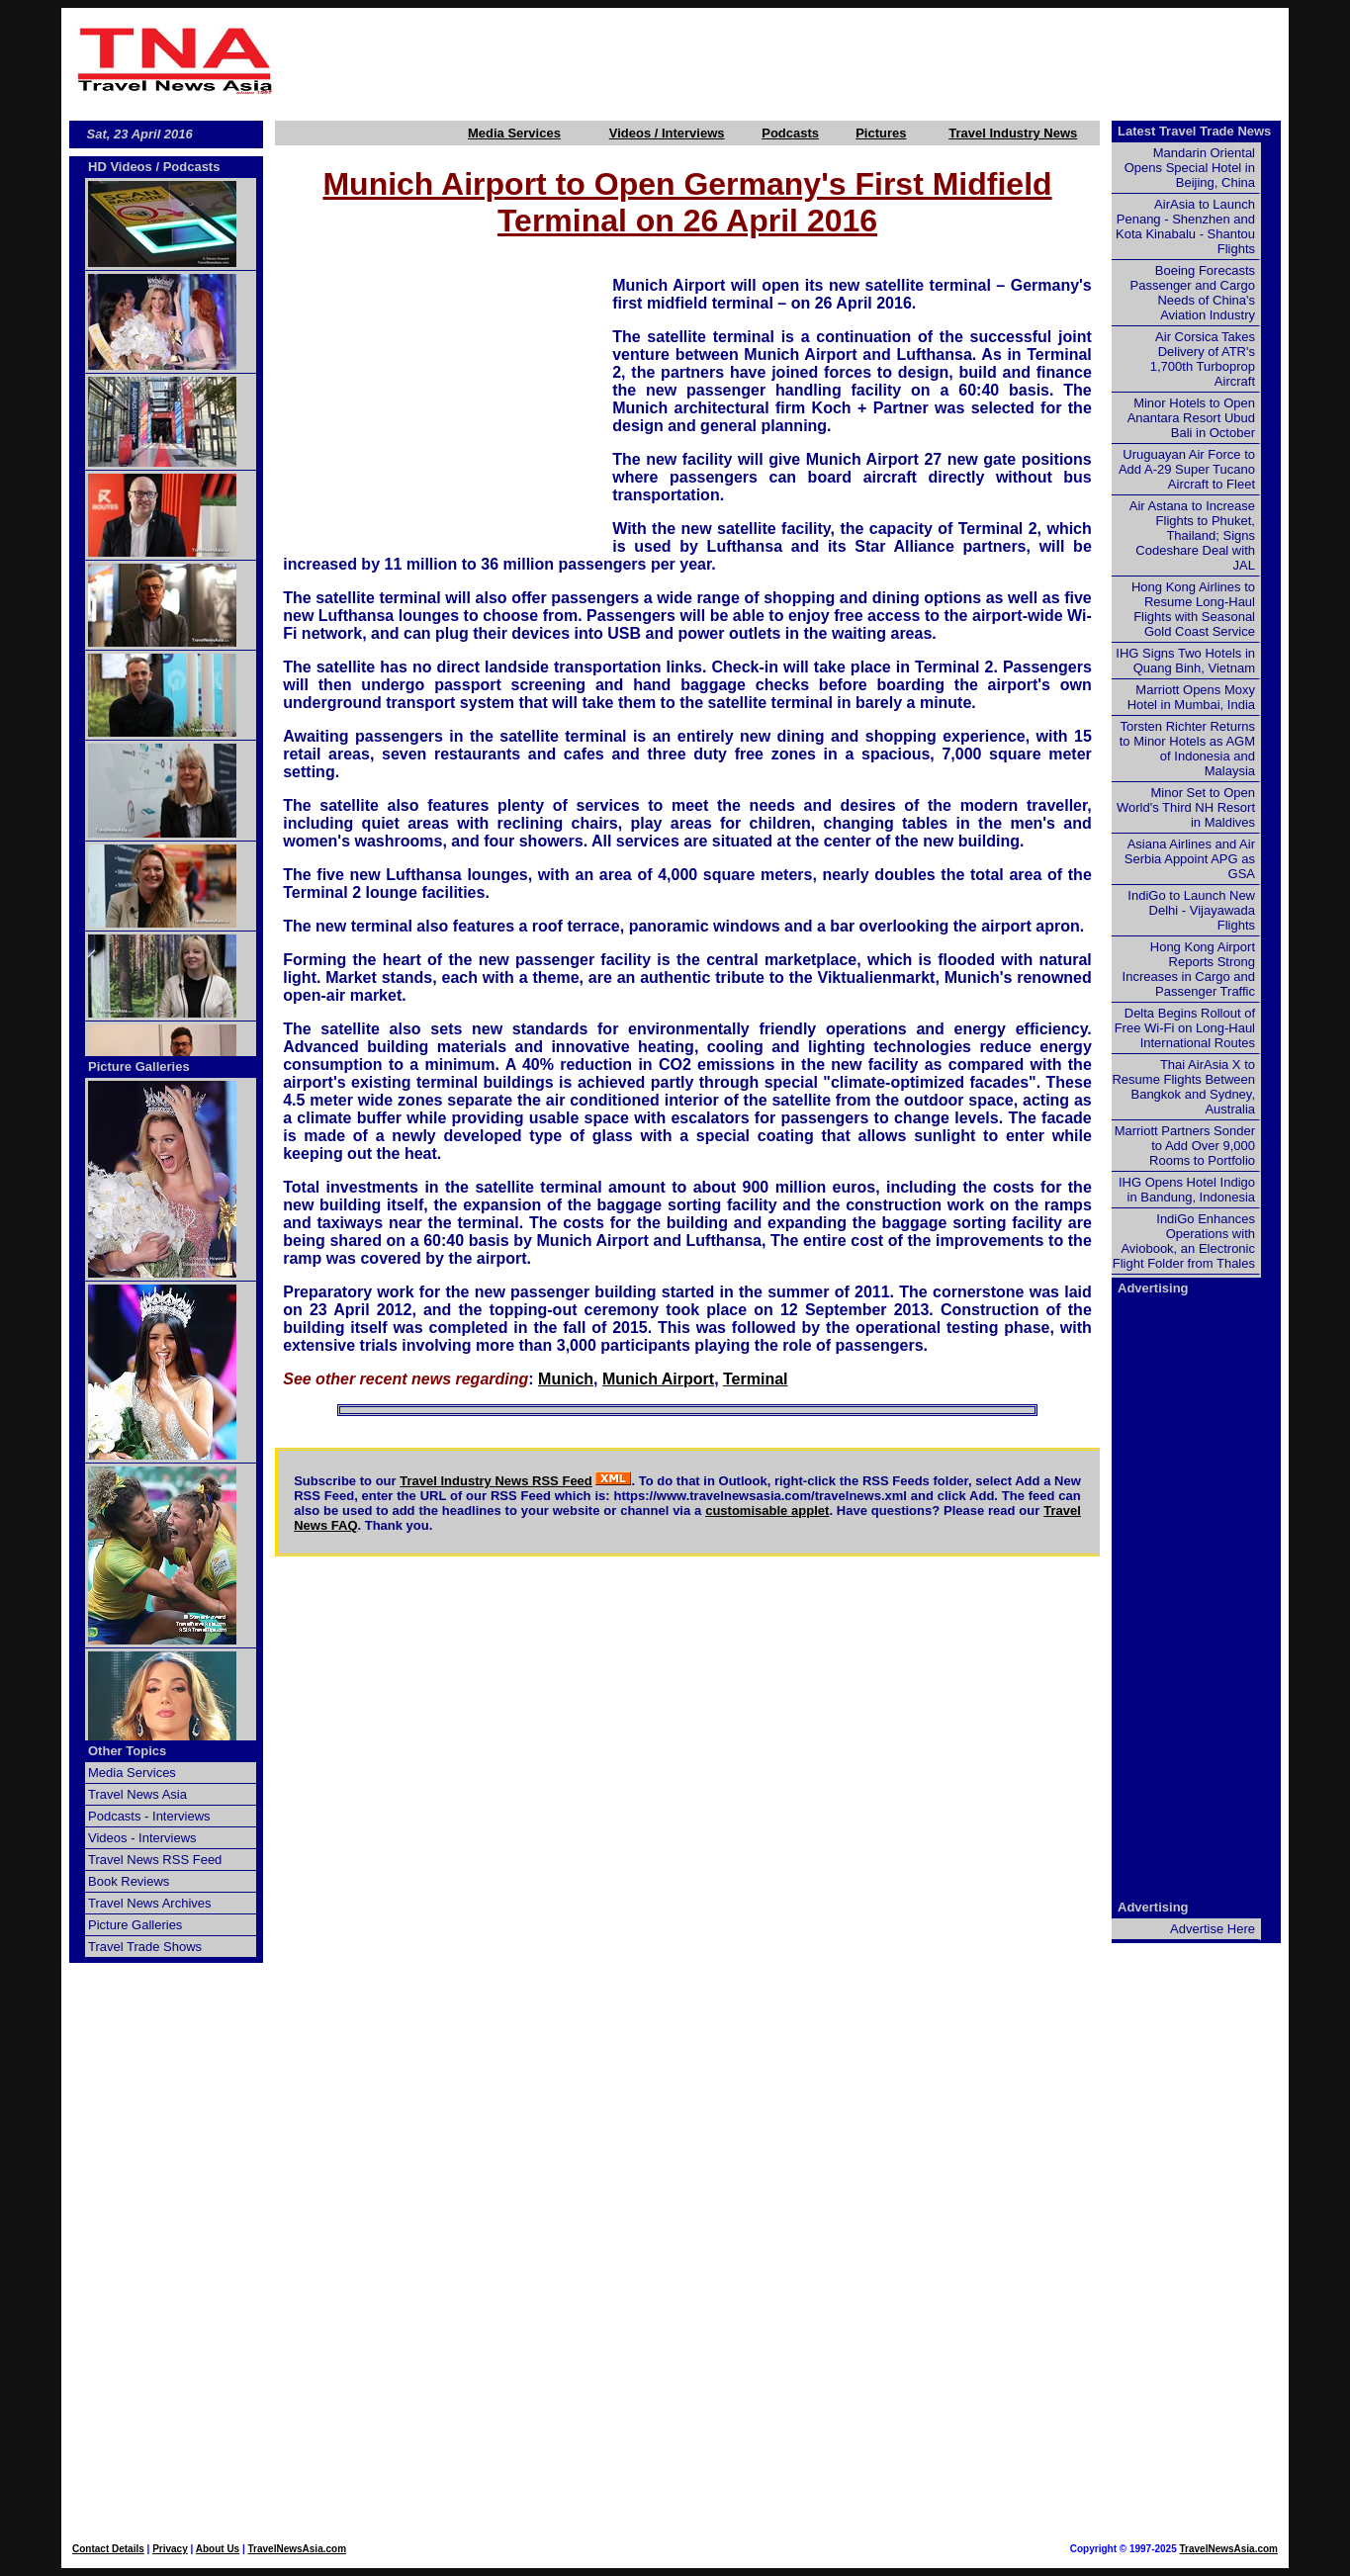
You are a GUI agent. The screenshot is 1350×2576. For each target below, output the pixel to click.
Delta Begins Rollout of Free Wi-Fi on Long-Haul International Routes (1185, 1028)
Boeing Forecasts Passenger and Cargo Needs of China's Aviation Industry (1192, 292)
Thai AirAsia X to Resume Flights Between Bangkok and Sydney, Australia (1183, 1086)
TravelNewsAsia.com (297, 2548)
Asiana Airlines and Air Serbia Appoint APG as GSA (1190, 859)
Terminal (755, 1379)
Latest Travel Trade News (1194, 131)
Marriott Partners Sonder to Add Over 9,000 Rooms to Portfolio (1185, 1145)
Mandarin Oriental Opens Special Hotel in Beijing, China (1190, 167)
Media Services (514, 133)
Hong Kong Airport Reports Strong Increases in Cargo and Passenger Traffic (1189, 969)
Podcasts (790, 133)
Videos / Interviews (667, 133)
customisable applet (767, 1510)
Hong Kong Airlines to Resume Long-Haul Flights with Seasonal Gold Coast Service (1193, 609)
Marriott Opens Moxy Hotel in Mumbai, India (1191, 697)
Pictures (880, 133)
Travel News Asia (137, 1794)
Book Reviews (128, 1881)
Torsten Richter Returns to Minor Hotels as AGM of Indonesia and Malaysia (1187, 748)
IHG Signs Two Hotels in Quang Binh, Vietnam (1185, 660)
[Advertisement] (786, 60)
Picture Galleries (139, 1066)
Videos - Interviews (142, 1837)
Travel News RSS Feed (155, 1859)
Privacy (170, 2548)
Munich (565, 1379)
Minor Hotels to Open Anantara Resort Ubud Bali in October (1191, 418)
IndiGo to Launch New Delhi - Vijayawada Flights (1191, 910)
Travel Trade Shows (145, 1946)
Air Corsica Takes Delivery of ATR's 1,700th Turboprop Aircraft (1202, 359)
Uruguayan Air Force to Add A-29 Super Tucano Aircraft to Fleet (1187, 469)
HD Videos (120, 166)
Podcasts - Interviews (149, 1816)
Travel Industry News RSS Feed (496, 1480)
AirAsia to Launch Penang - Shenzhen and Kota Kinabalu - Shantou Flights (1185, 226)
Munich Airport (658, 1379)
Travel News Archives (150, 1903)
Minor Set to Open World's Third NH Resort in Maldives (1186, 807)
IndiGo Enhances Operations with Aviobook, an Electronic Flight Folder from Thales (1184, 1241)
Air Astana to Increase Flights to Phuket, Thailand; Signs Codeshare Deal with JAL (1192, 535)
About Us (217, 2548)
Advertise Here (1212, 1928)
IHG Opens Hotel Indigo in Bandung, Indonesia (1187, 1189)
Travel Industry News (1012, 133)
